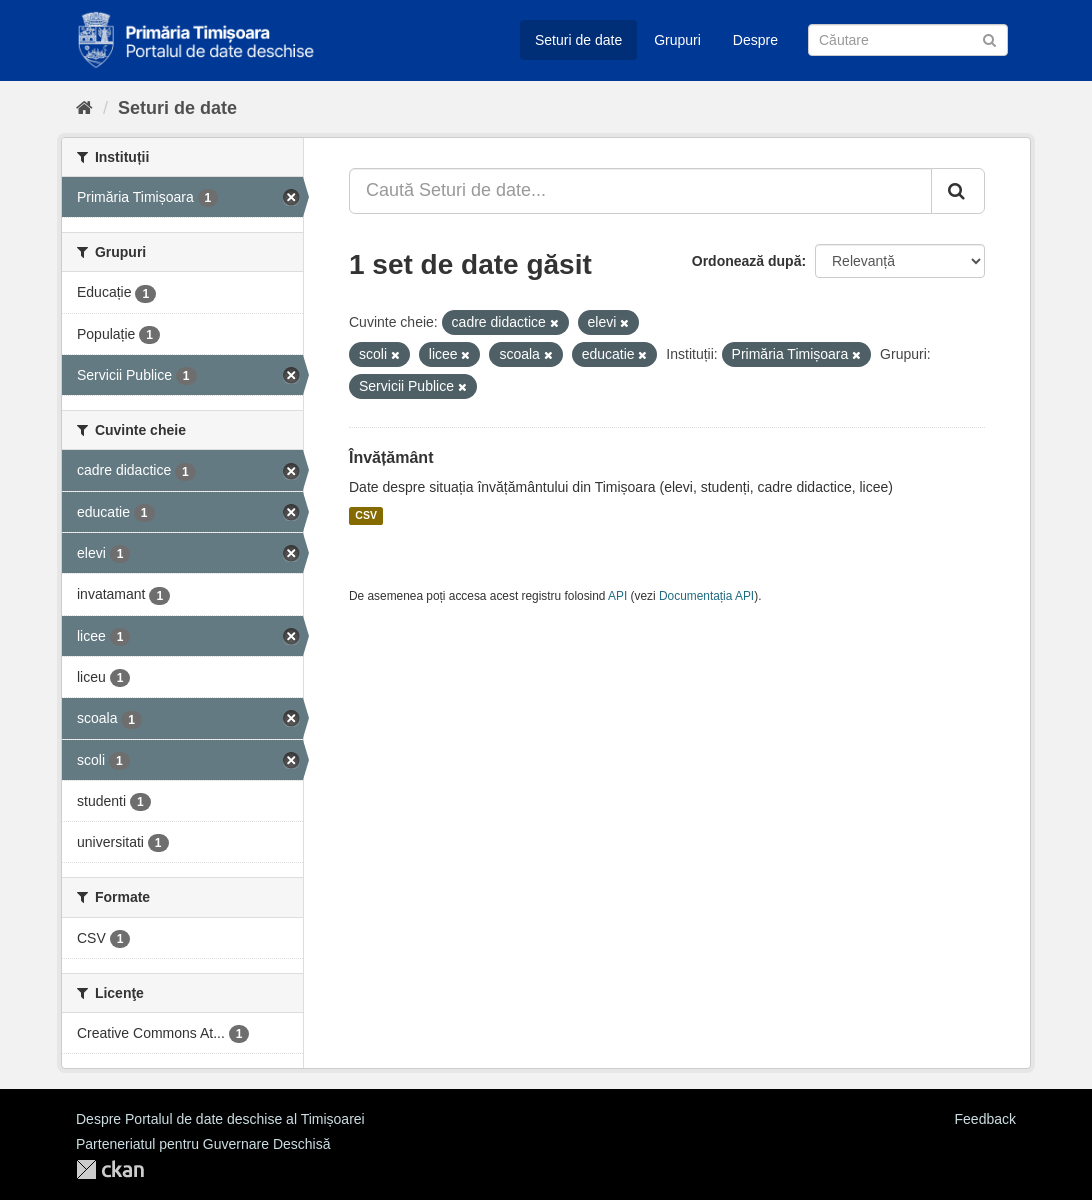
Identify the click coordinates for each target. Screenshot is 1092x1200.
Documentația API (706, 596)
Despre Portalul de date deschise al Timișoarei (220, 1119)
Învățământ (391, 457)
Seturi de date (578, 40)
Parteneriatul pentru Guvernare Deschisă (203, 1144)
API (617, 596)
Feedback (985, 1119)
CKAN (110, 1169)
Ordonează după (747, 261)
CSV (366, 516)
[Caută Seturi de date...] (640, 191)
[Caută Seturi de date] (908, 40)
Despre (755, 40)
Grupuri (677, 40)
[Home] (84, 108)
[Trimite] (989, 38)
